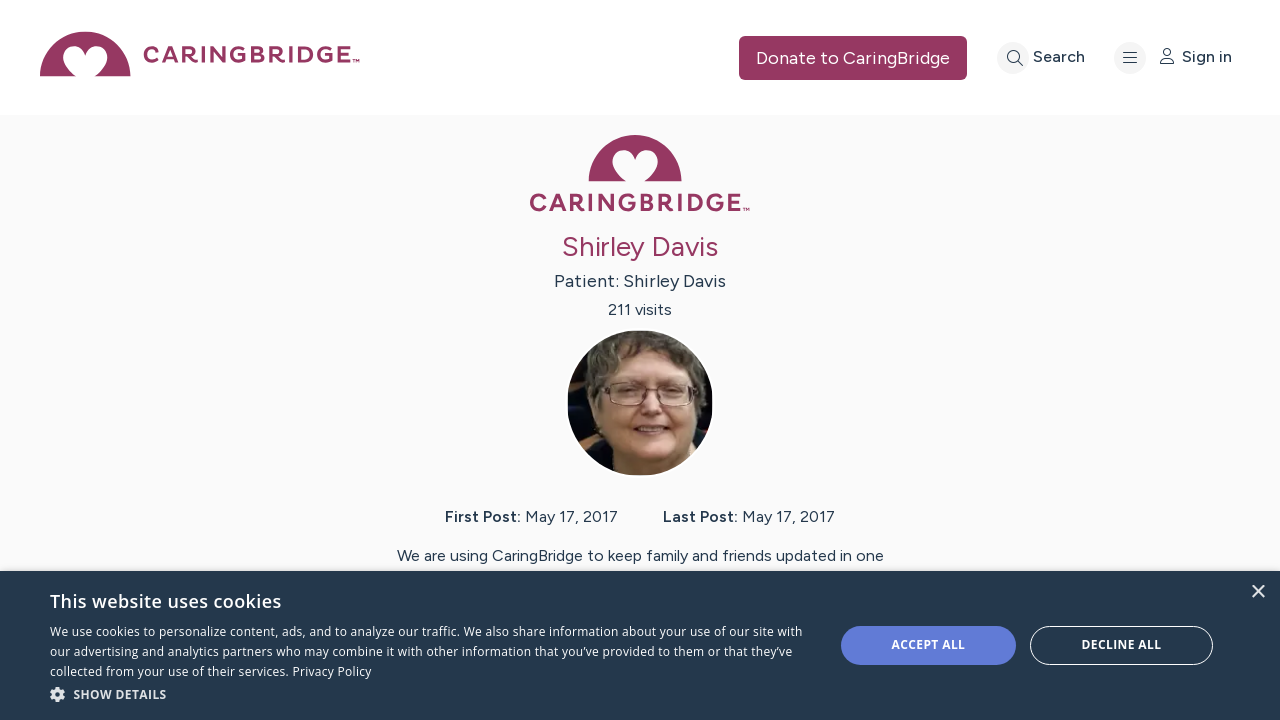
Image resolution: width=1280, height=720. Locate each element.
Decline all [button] (1122, 644)
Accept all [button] (929, 644)
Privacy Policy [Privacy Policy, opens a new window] (331, 671)
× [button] (1257, 592)
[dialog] (640, 645)
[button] (430, 693)
